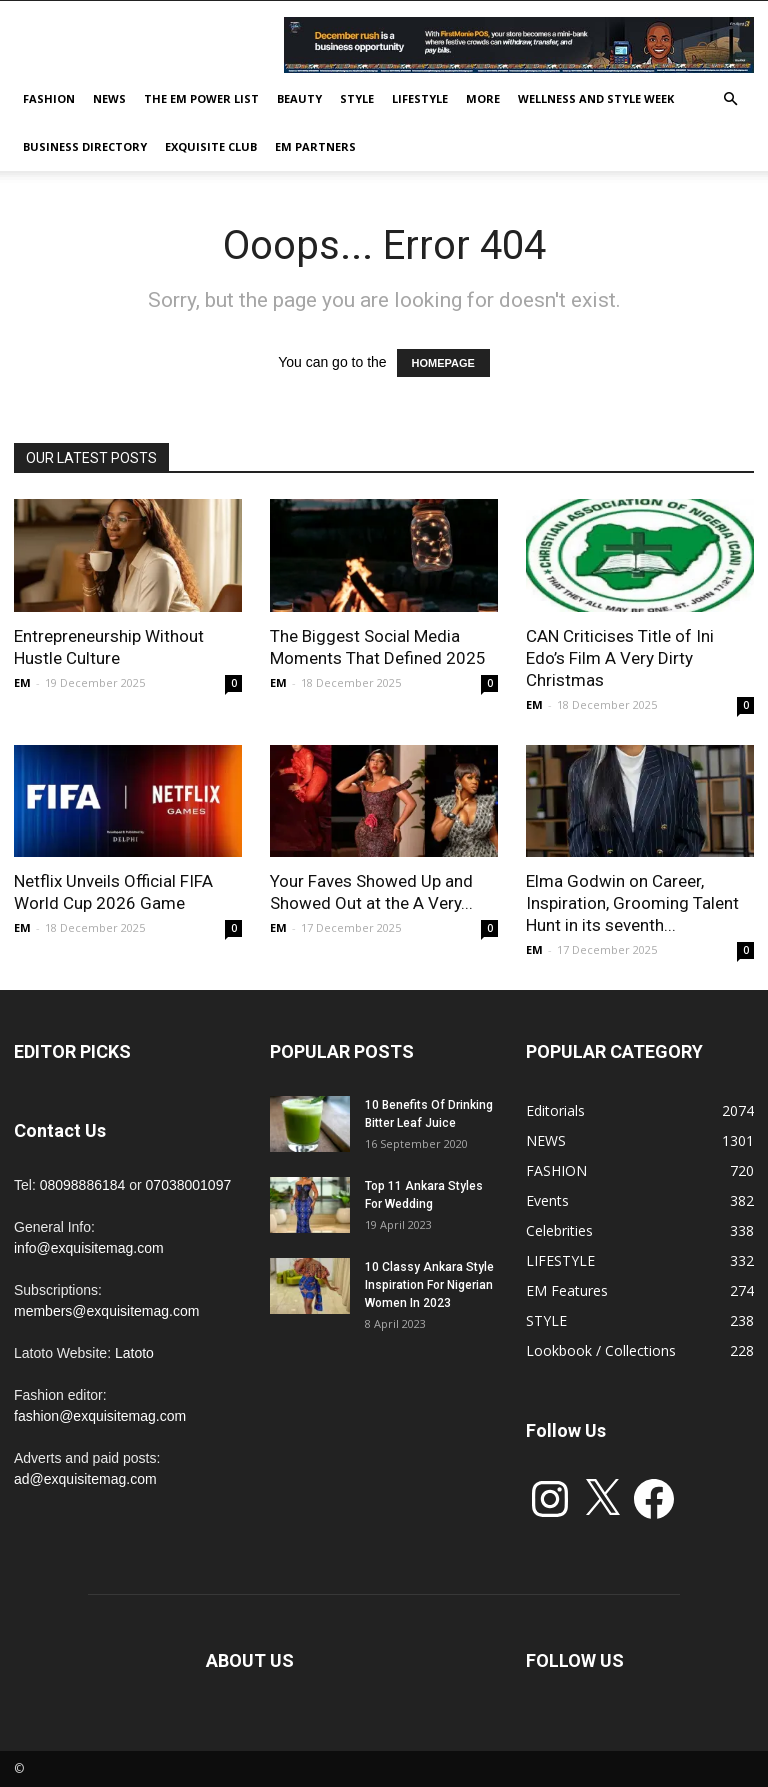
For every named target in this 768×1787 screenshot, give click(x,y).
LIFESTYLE (420, 98)
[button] (730, 99)
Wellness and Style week (596, 98)
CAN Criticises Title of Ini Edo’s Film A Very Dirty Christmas (620, 658)
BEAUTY (299, 98)
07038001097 (189, 1185)
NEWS (109, 98)
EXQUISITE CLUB (211, 146)
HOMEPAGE (443, 363)
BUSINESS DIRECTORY (85, 146)
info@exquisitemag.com (89, 1248)
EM (22, 682)
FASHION (49, 98)
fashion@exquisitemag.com (100, 1416)
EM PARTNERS (315, 146)
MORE (483, 98)
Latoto (134, 1353)
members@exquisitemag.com (106, 1311)
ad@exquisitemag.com (85, 1479)
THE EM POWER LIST (201, 98)
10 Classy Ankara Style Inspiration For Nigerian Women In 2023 (429, 1285)
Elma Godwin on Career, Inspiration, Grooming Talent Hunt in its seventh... (632, 903)
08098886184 (83, 1185)
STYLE (357, 98)
